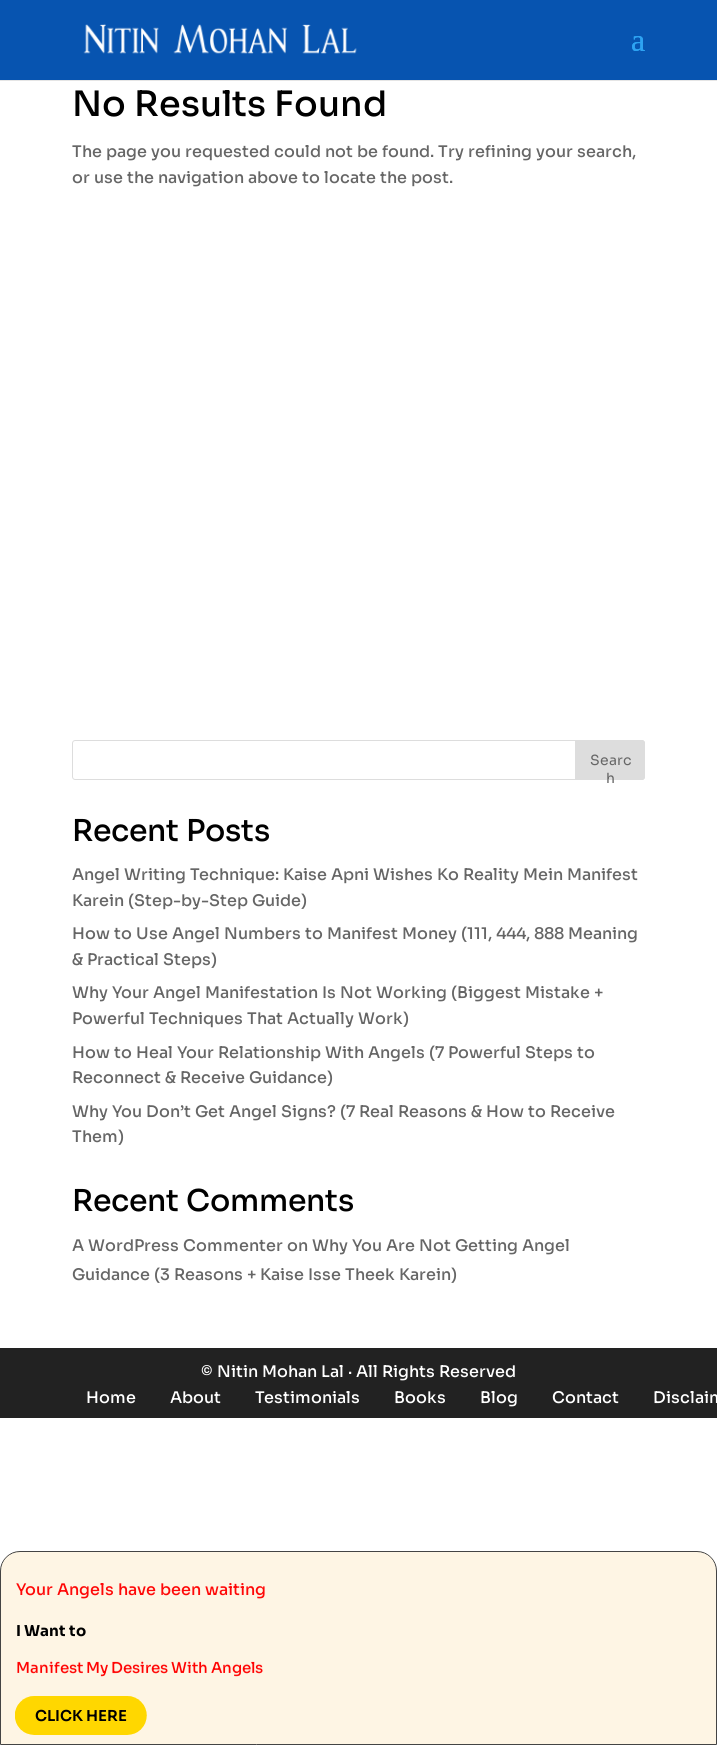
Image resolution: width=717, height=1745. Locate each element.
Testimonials (307, 1397)
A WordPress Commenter (177, 1245)
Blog (499, 1397)
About (195, 1397)
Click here (78, 1715)
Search (610, 765)
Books (420, 1397)
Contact (585, 1397)
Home (111, 1397)
